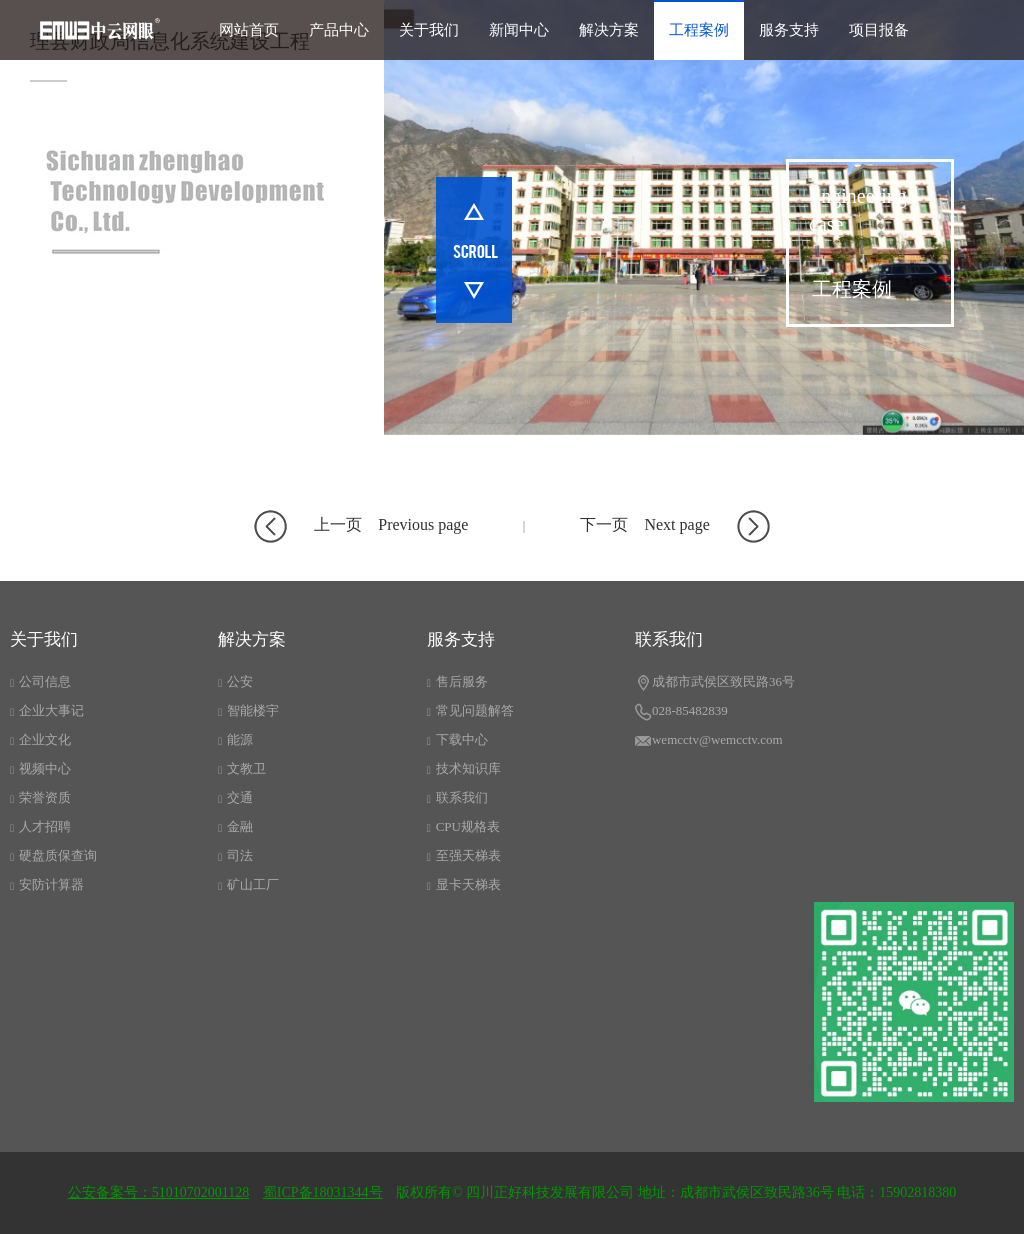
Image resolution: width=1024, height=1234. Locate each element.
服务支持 (789, 30)
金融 (235, 826)
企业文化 (40, 739)
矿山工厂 (248, 884)
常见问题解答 (470, 710)
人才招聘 (40, 826)
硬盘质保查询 (53, 855)
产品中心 (339, 30)
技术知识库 (464, 768)
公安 (235, 681)
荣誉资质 (40, 797)
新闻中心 (519, 30)
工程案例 (699, 30)
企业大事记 (47, 710)
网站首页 (249, 30)
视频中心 (40, 768)
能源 (235, 739)
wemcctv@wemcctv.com (709, 741)
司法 (235, 855)
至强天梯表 (464, 855)
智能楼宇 (248, 710)
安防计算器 (47, 884)
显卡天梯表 (464, 884)
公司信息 (40, 681)
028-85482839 (681, 712)
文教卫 (242, 768)
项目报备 (879, 30)
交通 (235, 797)
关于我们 (429, 30)
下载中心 (457, 739)
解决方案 (609, 30)
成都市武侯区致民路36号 (715, 683)
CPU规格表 (463, 826)
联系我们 (457, 797)
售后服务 (457, 681)
